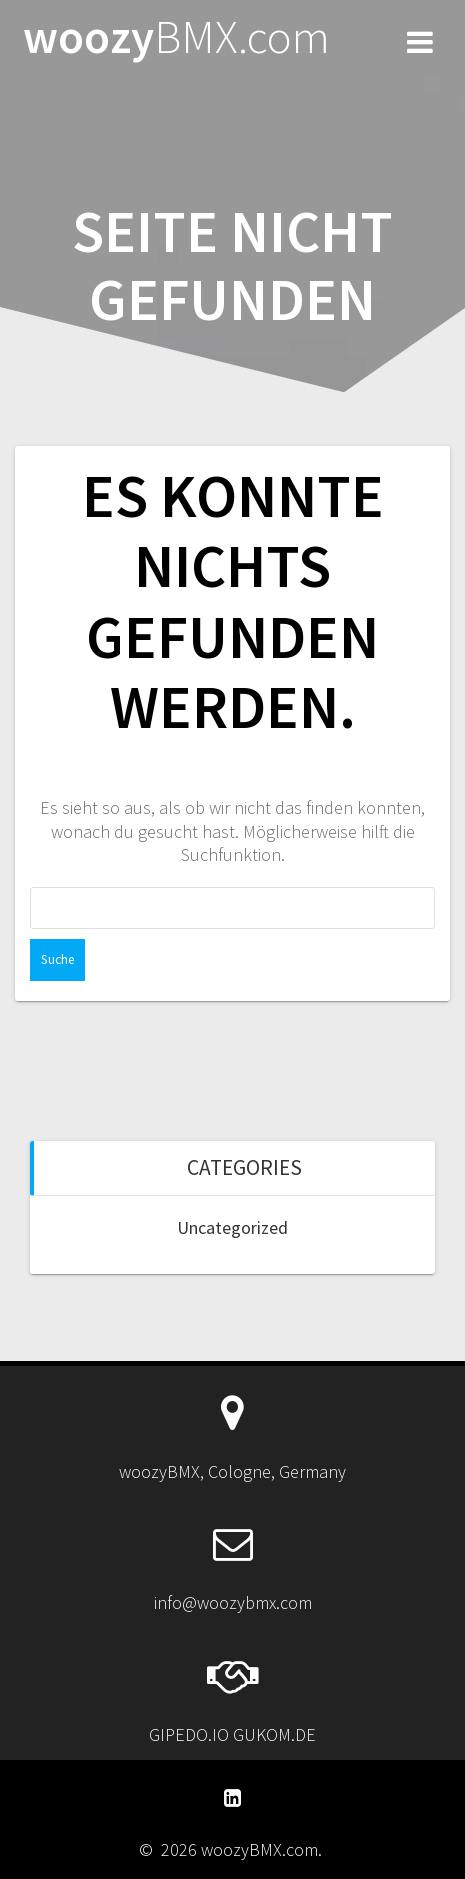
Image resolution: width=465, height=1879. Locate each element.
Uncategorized (232, 1227)
